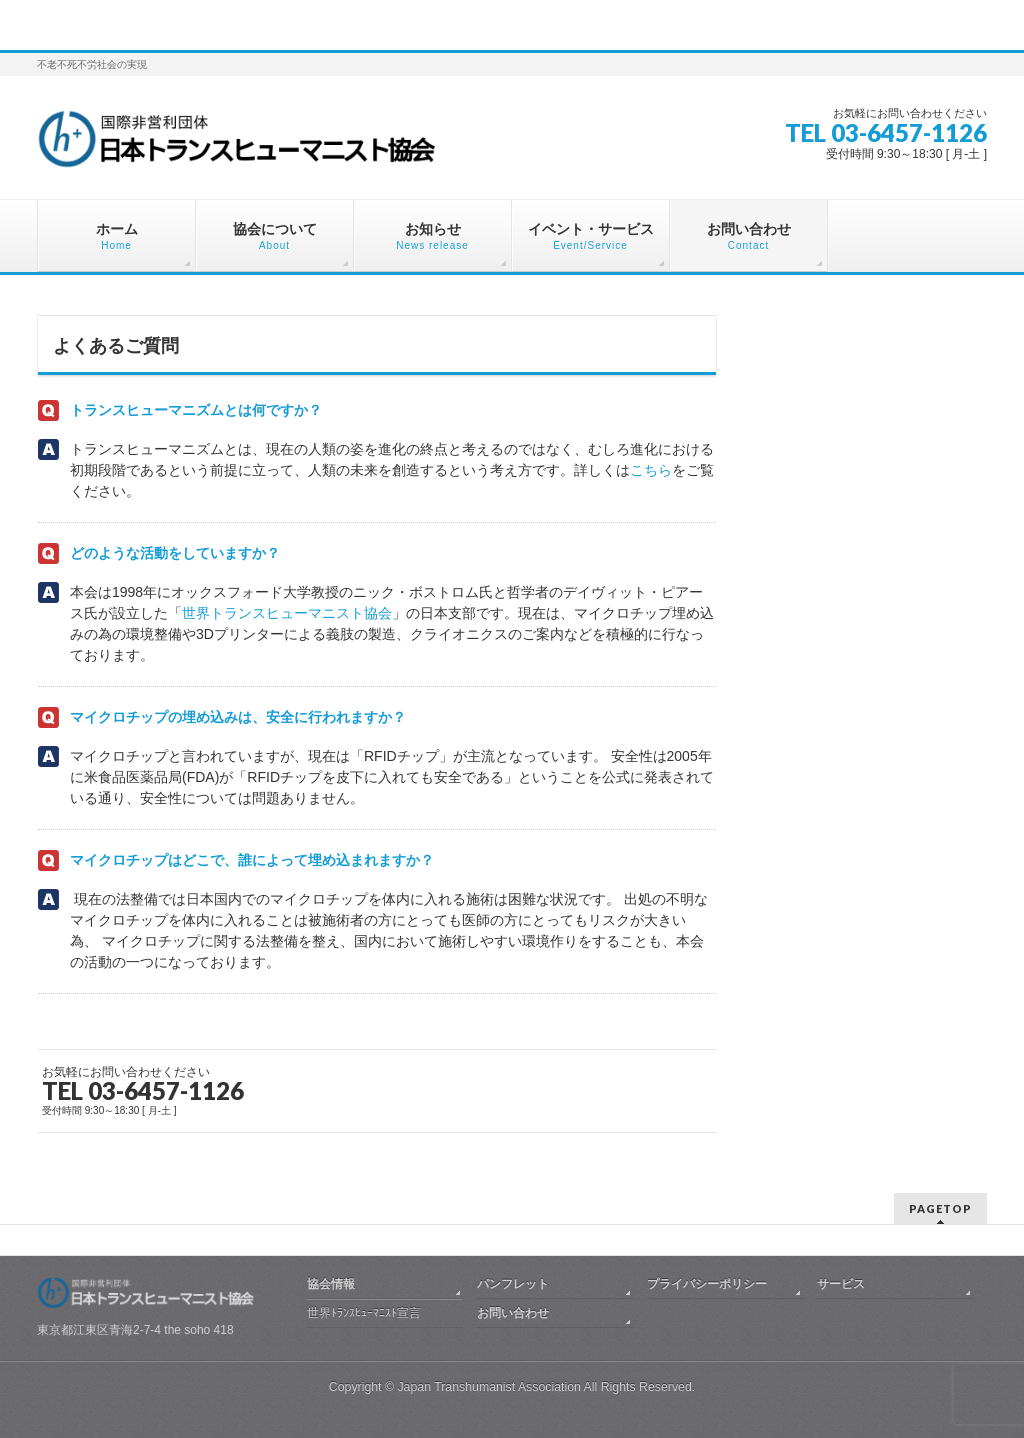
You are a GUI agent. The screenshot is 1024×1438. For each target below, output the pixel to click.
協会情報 (331, 1284)
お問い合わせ (513, 1313)
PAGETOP (940, 1208)
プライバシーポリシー (707, 1284)
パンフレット (513, 1284)
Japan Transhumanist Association (488, 1387)
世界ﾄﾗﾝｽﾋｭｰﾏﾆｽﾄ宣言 (364, 1313)
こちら (651, 470)
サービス (841, 1284)
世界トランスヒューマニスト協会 (287, 613)
